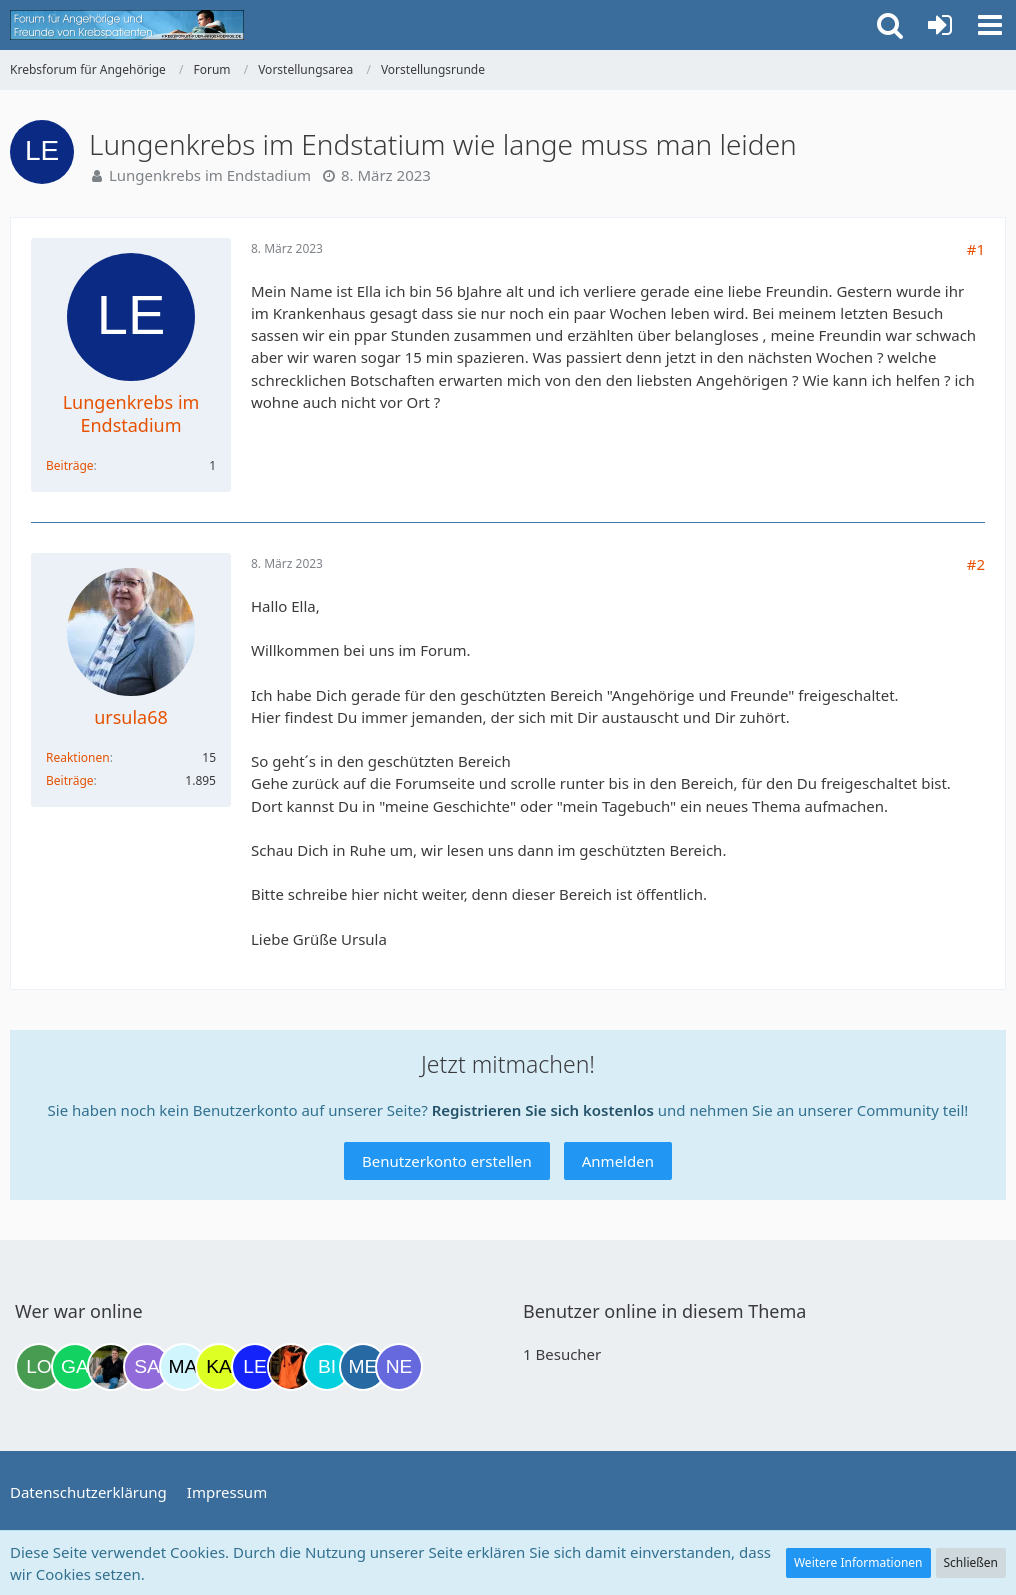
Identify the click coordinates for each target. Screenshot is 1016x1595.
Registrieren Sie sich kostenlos (543, 1110)
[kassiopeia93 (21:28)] (219, 1367)
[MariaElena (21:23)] (183, 1367)
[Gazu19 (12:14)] (75, 1367)
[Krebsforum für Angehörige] (127, 25)
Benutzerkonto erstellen (447, 1161)
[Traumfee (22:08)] (291, 1367)
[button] (990, 25)
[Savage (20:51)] (147, 1367)
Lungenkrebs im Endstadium (210, 175)
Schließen (971, 1562)
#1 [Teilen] (976, 249)
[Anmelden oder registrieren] (940, 25)
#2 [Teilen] (976, 564)
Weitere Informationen (858, 1562)
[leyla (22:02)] (255, 1367)
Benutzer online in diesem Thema (664, 1311)
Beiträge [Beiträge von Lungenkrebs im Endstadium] (70, 465)
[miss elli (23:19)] (363, 1367)
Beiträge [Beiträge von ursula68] (70, 780)
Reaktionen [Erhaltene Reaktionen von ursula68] (78, 757)
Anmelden (618, 1161)
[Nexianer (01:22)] (399, 1367)
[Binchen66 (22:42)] (327, 1367)
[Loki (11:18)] (39, 1367)
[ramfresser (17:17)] (111, 1367)
